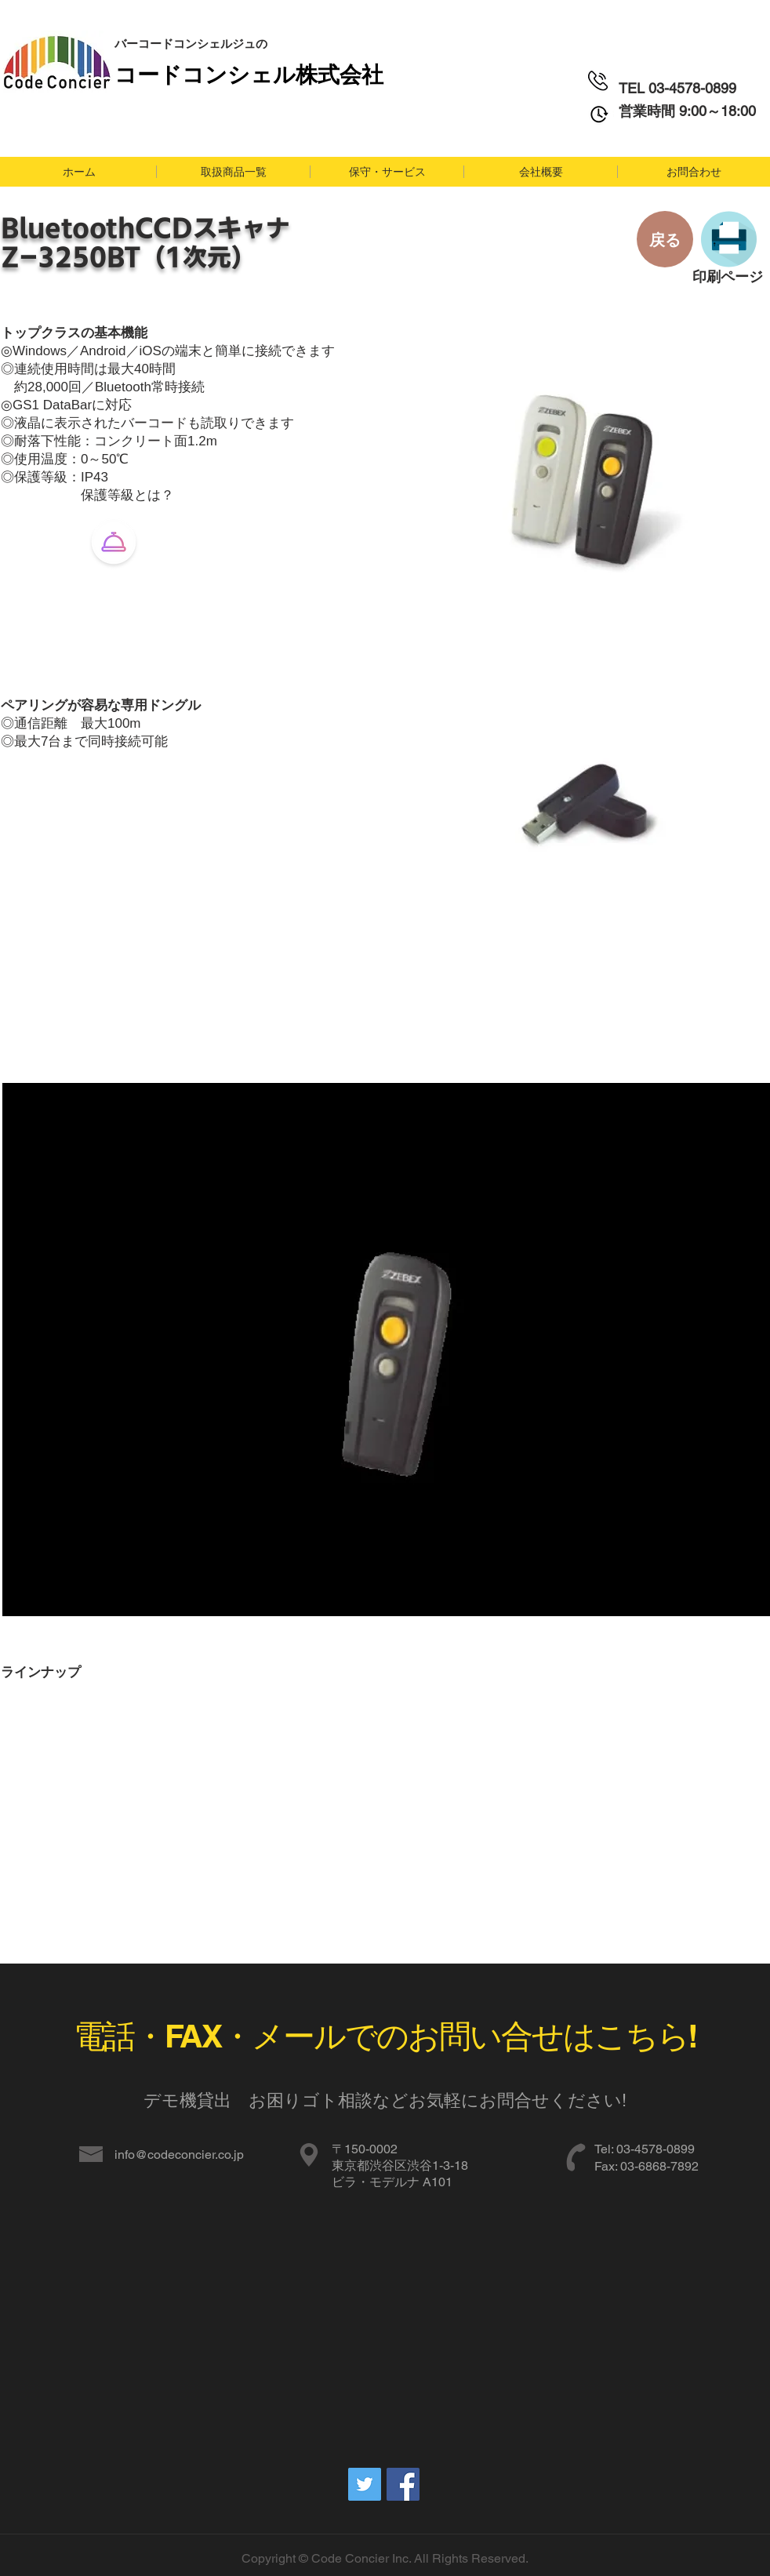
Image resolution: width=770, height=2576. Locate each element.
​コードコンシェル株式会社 (248, 73)
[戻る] (665, 239)
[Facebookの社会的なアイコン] (403, 2484)
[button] (233, 171)
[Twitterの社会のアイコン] (364, 2484)
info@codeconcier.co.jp (179, 2154)
